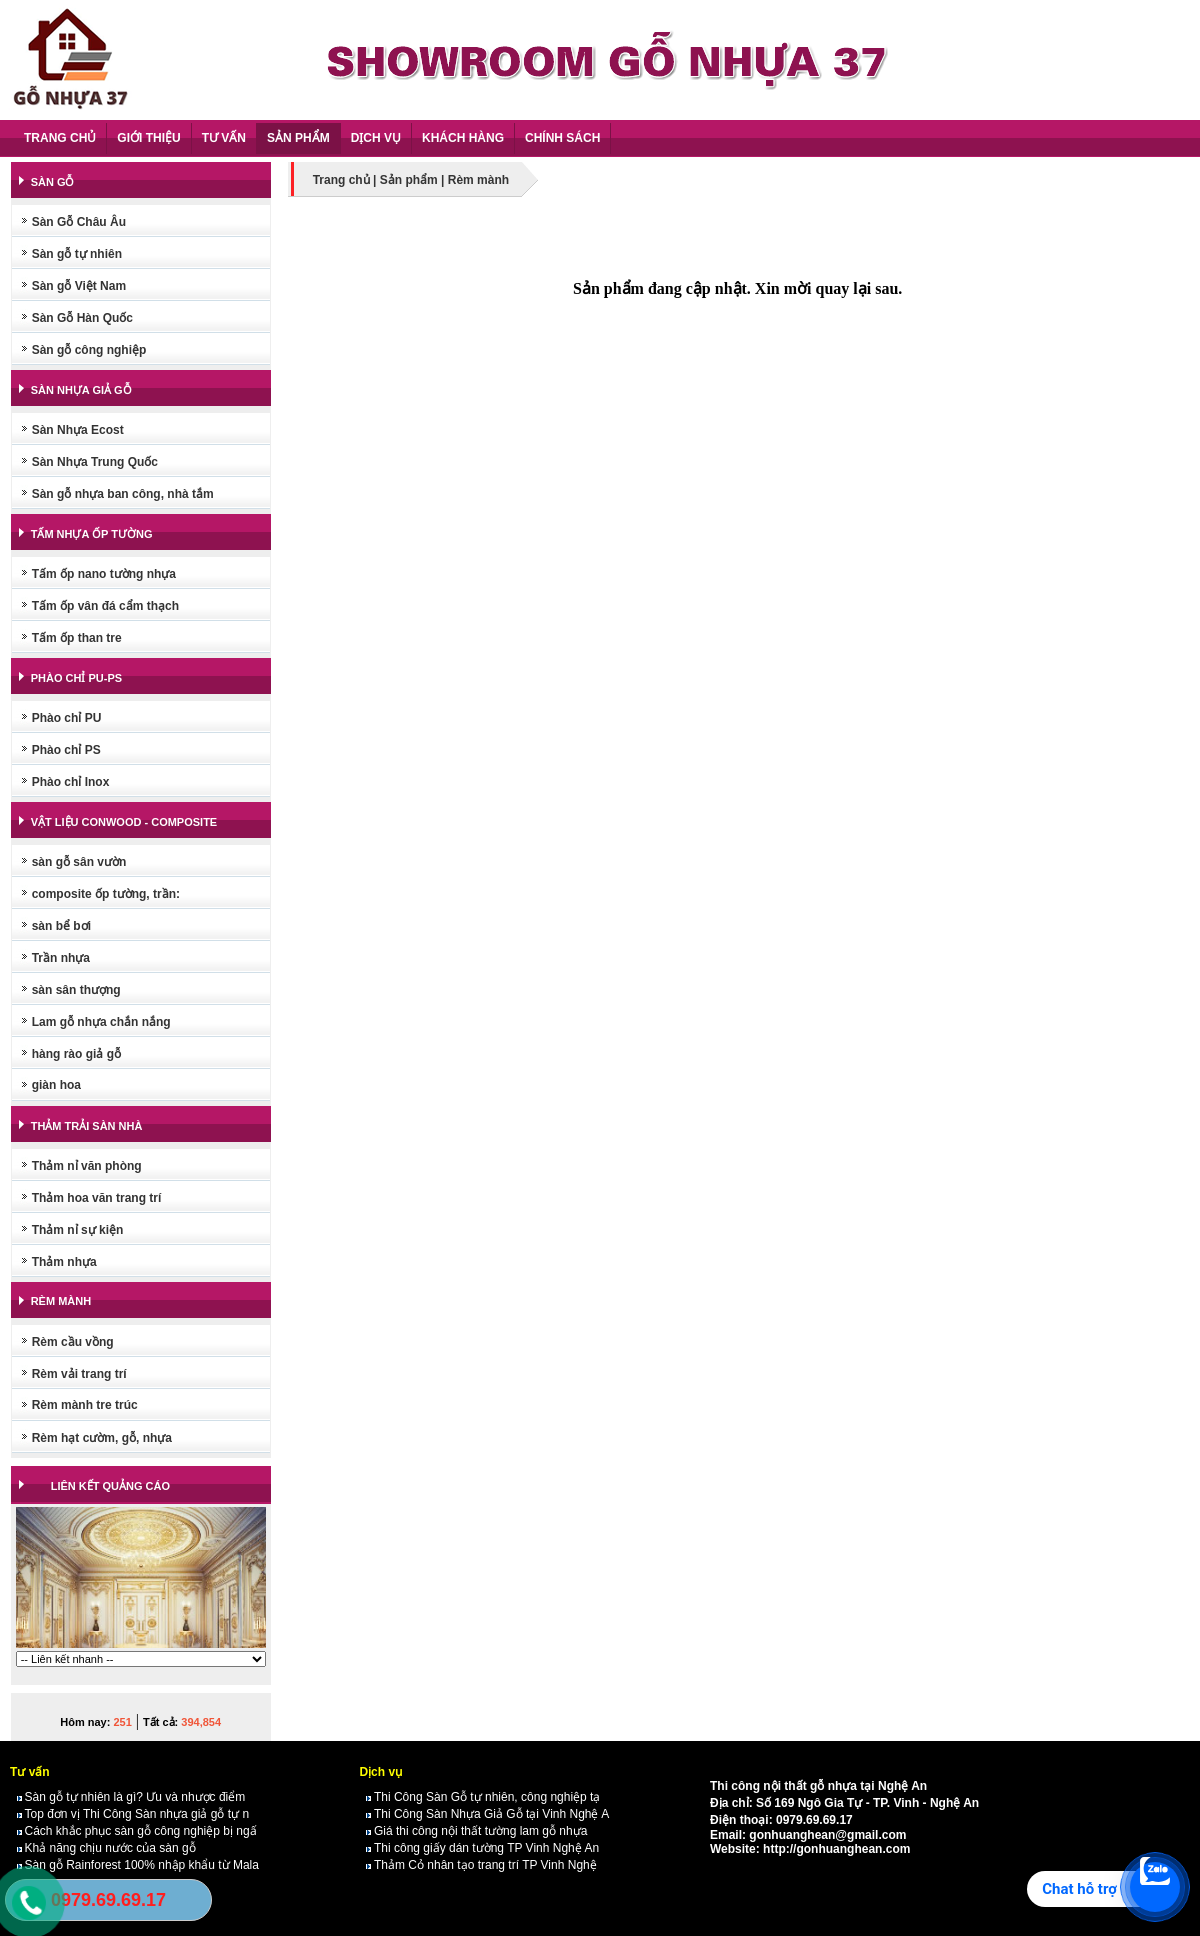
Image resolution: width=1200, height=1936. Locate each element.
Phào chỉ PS (66, 750)
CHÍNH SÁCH (562, 138)
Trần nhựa (61, 958)
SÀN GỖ (53, 182)
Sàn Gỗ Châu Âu (79, 222)
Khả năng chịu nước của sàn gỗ (106, 1848)
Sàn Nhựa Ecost (78, 430)
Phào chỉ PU (67, 718)
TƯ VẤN (224, 138)
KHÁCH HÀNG (463, 138)
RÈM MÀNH (61, 1301)
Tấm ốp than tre (77, 638)
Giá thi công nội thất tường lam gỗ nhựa (476, 1831)
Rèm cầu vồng (73, 1342)
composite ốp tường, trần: (106, 894)
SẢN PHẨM (298, 138)
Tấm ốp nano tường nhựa (104, 574)
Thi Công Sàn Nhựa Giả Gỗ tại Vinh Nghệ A (487, 1814)
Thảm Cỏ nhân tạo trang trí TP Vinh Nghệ (481, 1865)
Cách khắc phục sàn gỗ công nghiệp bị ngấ (137, 1831)
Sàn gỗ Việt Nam (79, 286)
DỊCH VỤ (376, 138)
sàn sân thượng (76, 990)
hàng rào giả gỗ (76, 1054)
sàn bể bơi (61, 926)
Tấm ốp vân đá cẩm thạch (105, 606)
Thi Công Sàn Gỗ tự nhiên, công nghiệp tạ (483, 1797)
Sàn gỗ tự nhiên (77, 254)
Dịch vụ (380, 1772)
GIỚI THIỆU (148, 138)
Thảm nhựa (64, 1262)
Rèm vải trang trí (79, 1374)
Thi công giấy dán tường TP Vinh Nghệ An (482, 1848)
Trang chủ (341, 180)
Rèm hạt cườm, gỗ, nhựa (102, 1438)
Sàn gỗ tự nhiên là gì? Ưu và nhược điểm (131, 1797)
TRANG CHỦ (60, 138)
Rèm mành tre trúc (85, 1405)
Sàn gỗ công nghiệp (89, 350)
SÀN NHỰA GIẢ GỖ (81, 390)
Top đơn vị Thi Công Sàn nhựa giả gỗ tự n (133, 1814)
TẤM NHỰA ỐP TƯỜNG (92, 534)
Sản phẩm (409, 180)
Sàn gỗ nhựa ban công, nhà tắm (123, 494)
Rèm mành (478, 180)
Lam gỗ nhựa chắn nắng (101, 1022)
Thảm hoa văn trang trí (97, 1198)
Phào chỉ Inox (71, 782)
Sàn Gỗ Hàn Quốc (82, 318)
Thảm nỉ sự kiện (78, 1230)
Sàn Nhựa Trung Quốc (95, 462)
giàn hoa (56, 1085)
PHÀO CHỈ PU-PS (76, 678)
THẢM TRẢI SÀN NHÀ (87, 1126)
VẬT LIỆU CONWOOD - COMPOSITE (124, 822)
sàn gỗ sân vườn (79, 862)
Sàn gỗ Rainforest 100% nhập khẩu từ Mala (138, 1865)
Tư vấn (30, 1772)
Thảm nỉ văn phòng (87, 1166)
